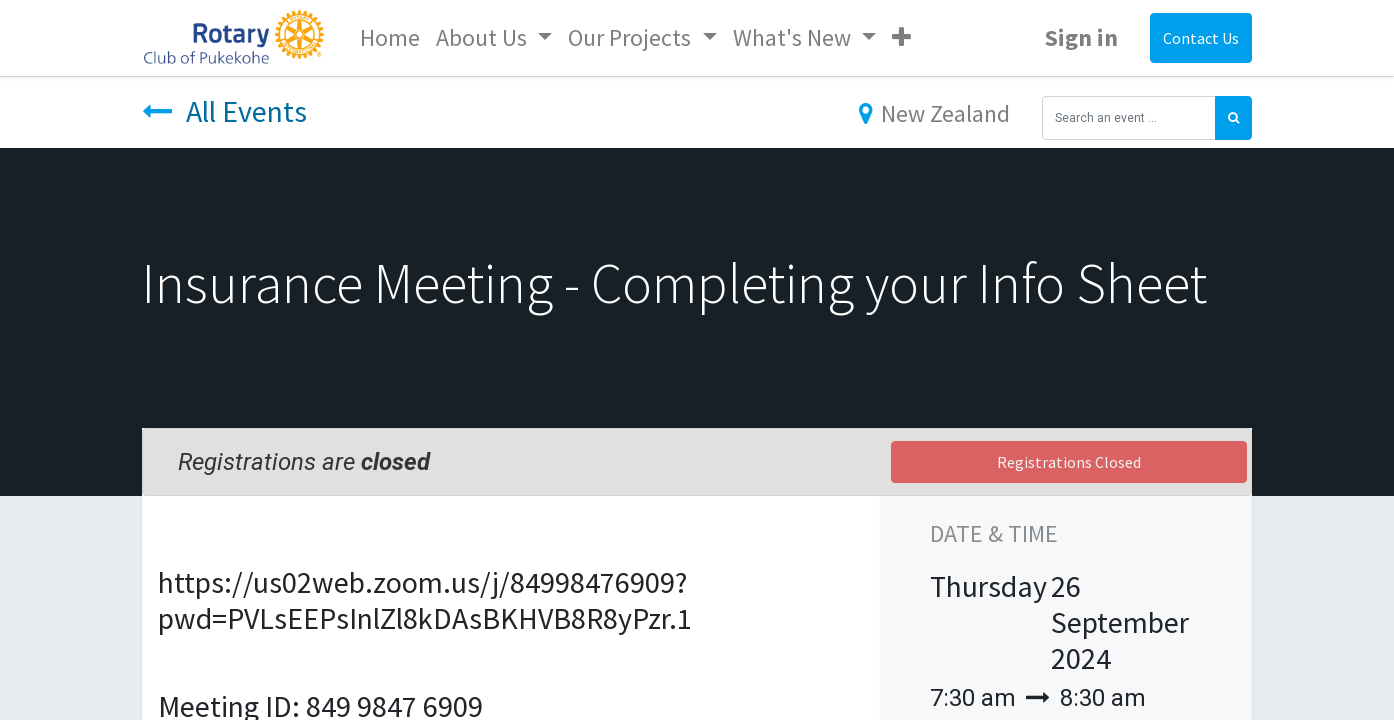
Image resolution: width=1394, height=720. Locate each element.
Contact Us (1201, 38)
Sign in (1081, 37)
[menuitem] (390, 38)
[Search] (1233, 118)
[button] (901, 38)
